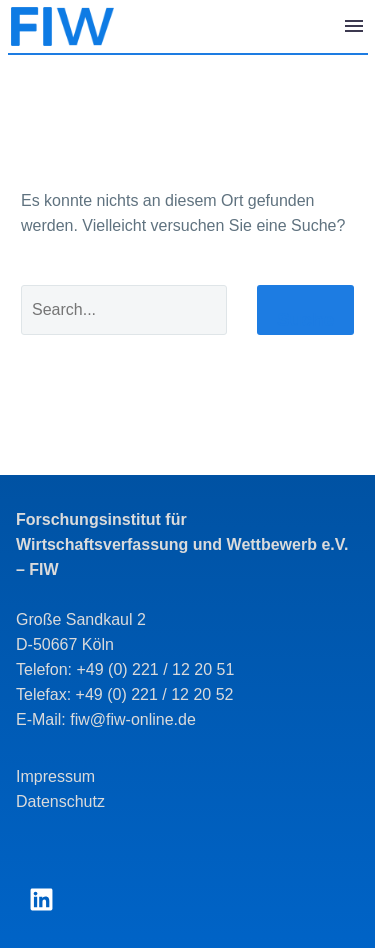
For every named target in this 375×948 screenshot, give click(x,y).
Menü (354, 26)
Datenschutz (60, 801)
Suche (305, 319)
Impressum (55, 776)
